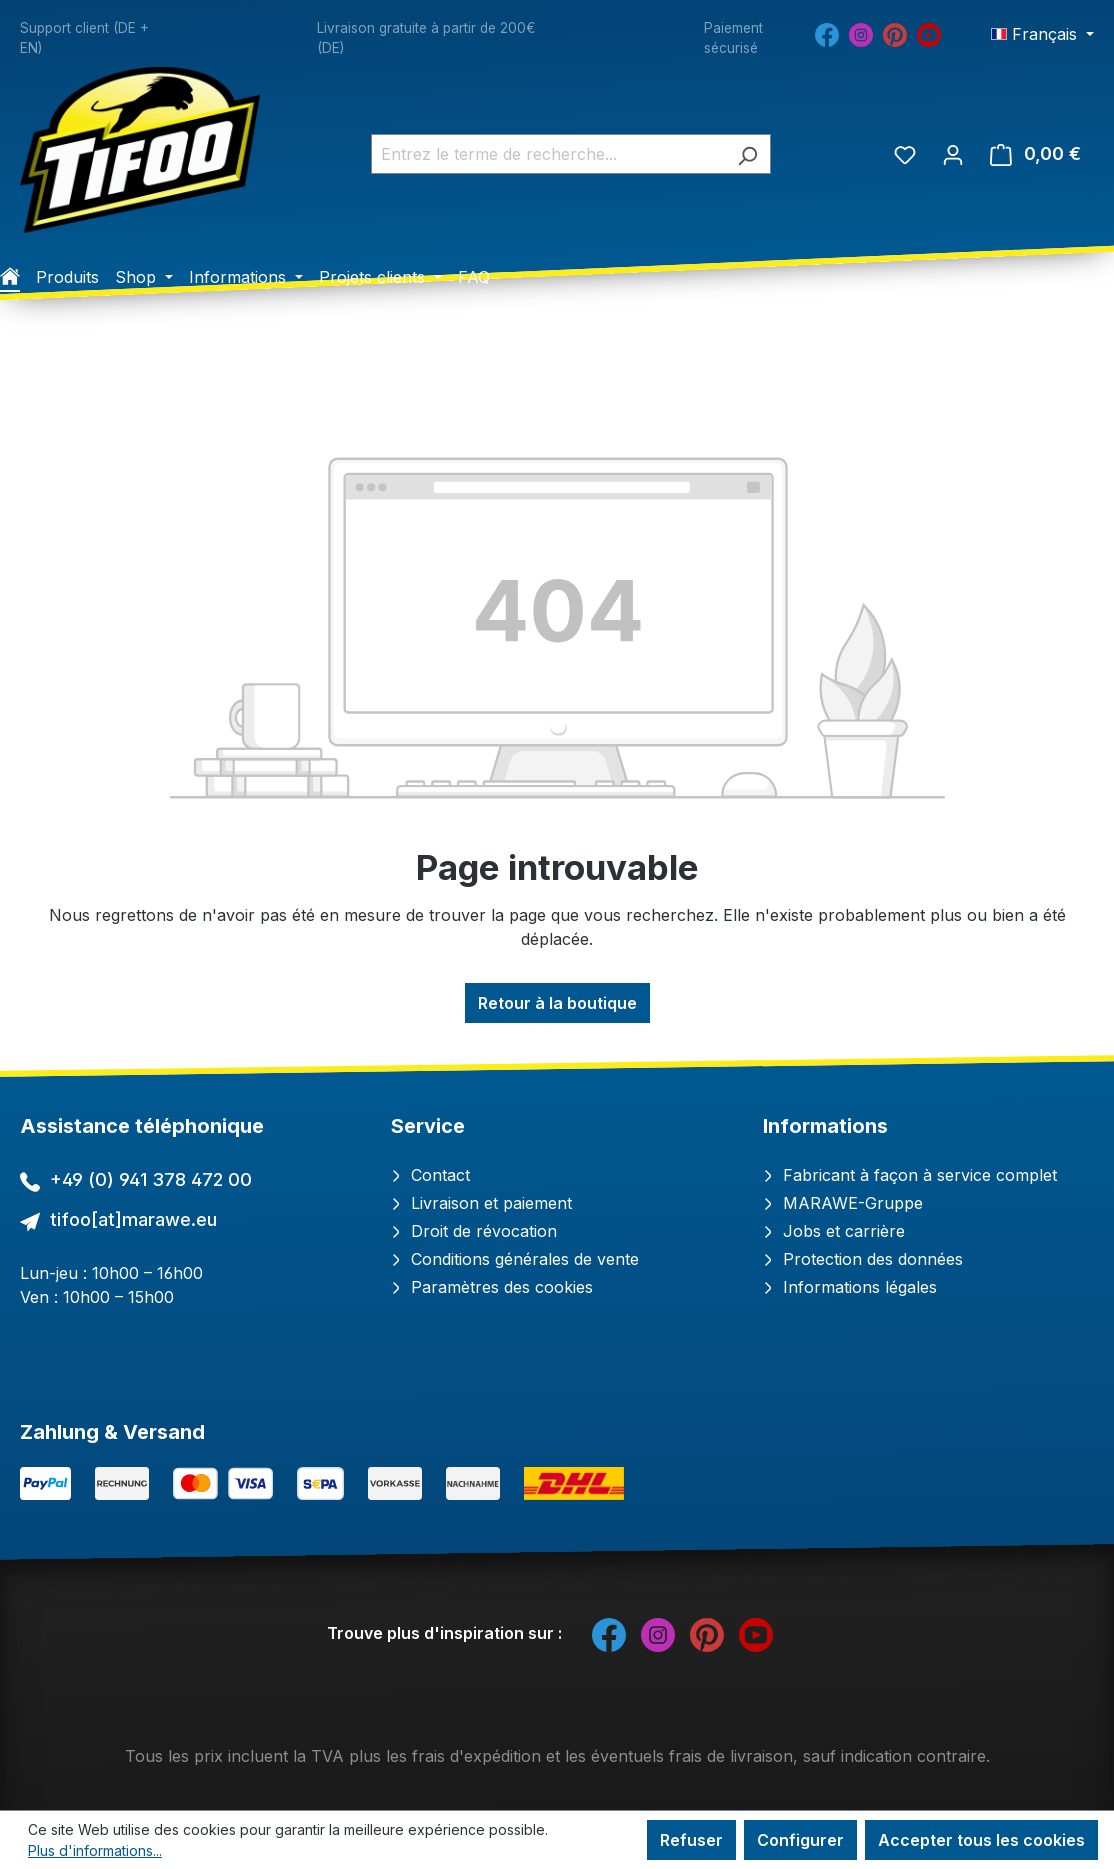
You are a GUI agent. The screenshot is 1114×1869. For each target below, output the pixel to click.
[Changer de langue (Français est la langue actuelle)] (1042, 34)
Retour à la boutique (557, 1003)
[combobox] (548, 154)
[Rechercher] (747, 154)
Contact (430, 1175)
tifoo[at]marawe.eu (133, 1219)
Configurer (800, 1840)
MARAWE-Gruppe (843, 1203)
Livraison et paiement (481, 1203)
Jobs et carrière (834, 1231)
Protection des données (863, 1259)
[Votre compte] (953, 154)
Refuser (691, 1840)
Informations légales (850, 1287)
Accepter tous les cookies (981, 1840)
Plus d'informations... (95, 1850)
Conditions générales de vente (515, 1259)
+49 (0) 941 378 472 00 (151, 1179)
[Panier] (1035, 154)
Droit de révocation (474, 1231)
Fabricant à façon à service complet (910, 1175)
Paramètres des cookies (492, 1287)
